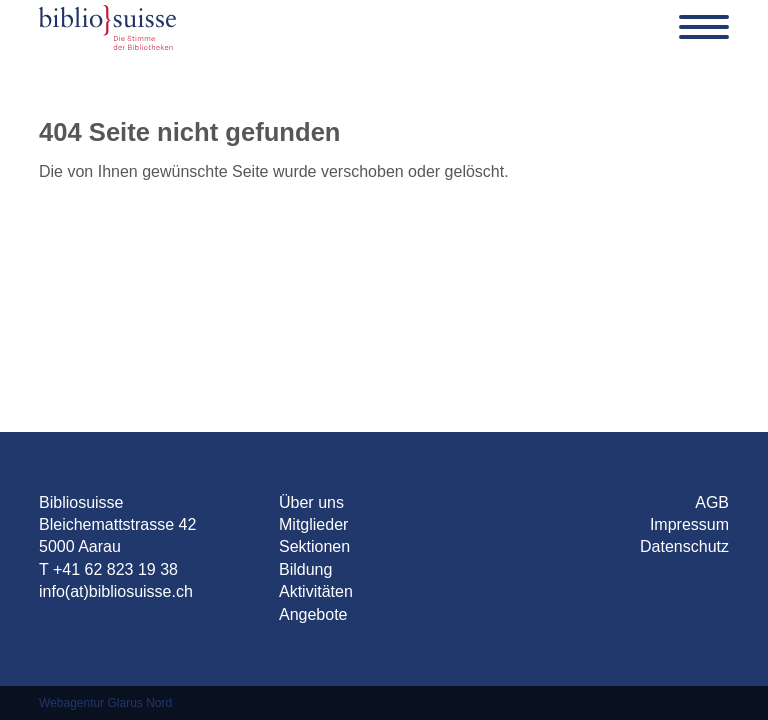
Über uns (311, 502)
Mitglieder (313, 524)
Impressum (689, 524)
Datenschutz (684, 546)
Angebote (313, 614)
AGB (712, 502)
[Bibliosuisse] (107, 26)
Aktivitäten (316, 591)
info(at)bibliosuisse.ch (116, 591)
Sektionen (314, 546)
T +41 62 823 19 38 (108, 569)
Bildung (305, 569)
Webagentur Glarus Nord (105, 703)
